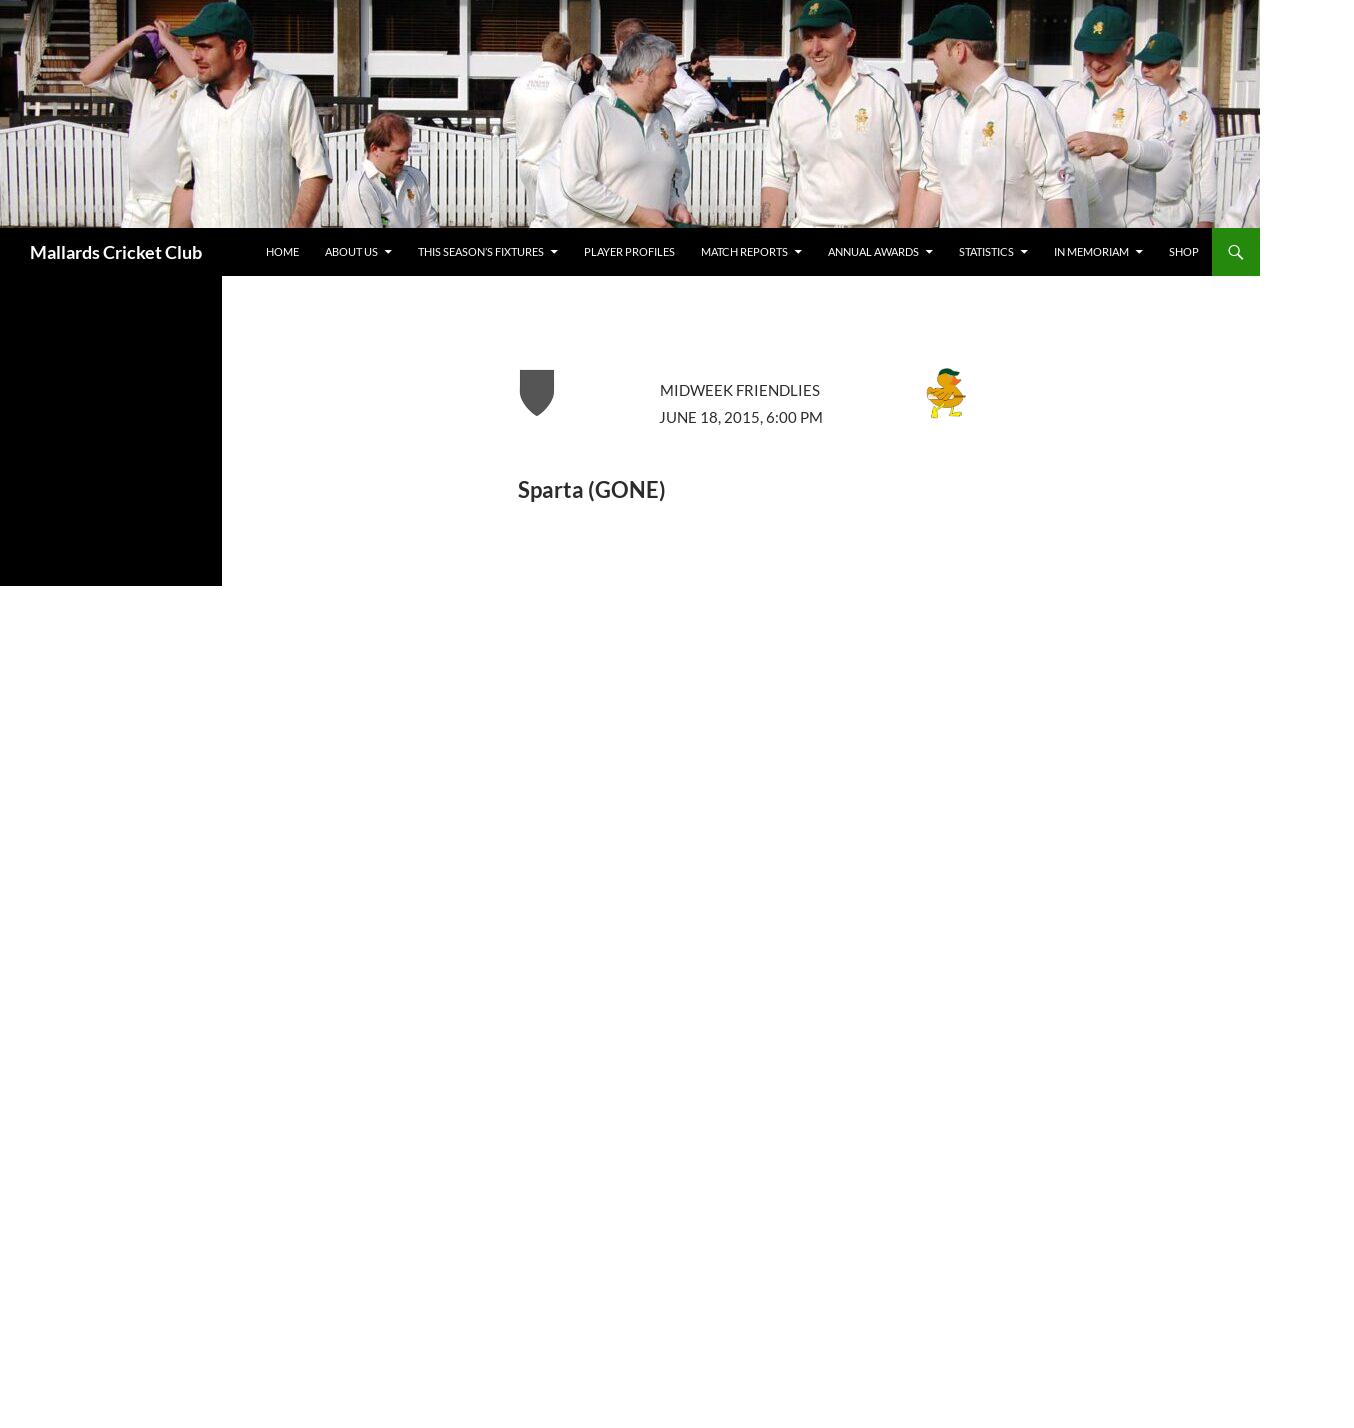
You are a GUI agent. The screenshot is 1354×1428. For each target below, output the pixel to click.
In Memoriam (1091, 251)
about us (351, 251)
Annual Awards (873, 251)
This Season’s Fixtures (481, 251)
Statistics (986, 251)
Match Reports (744, 251)
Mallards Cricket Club (116, 252)
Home (282, 251)
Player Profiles (629, 251)
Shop (1184, 251)
